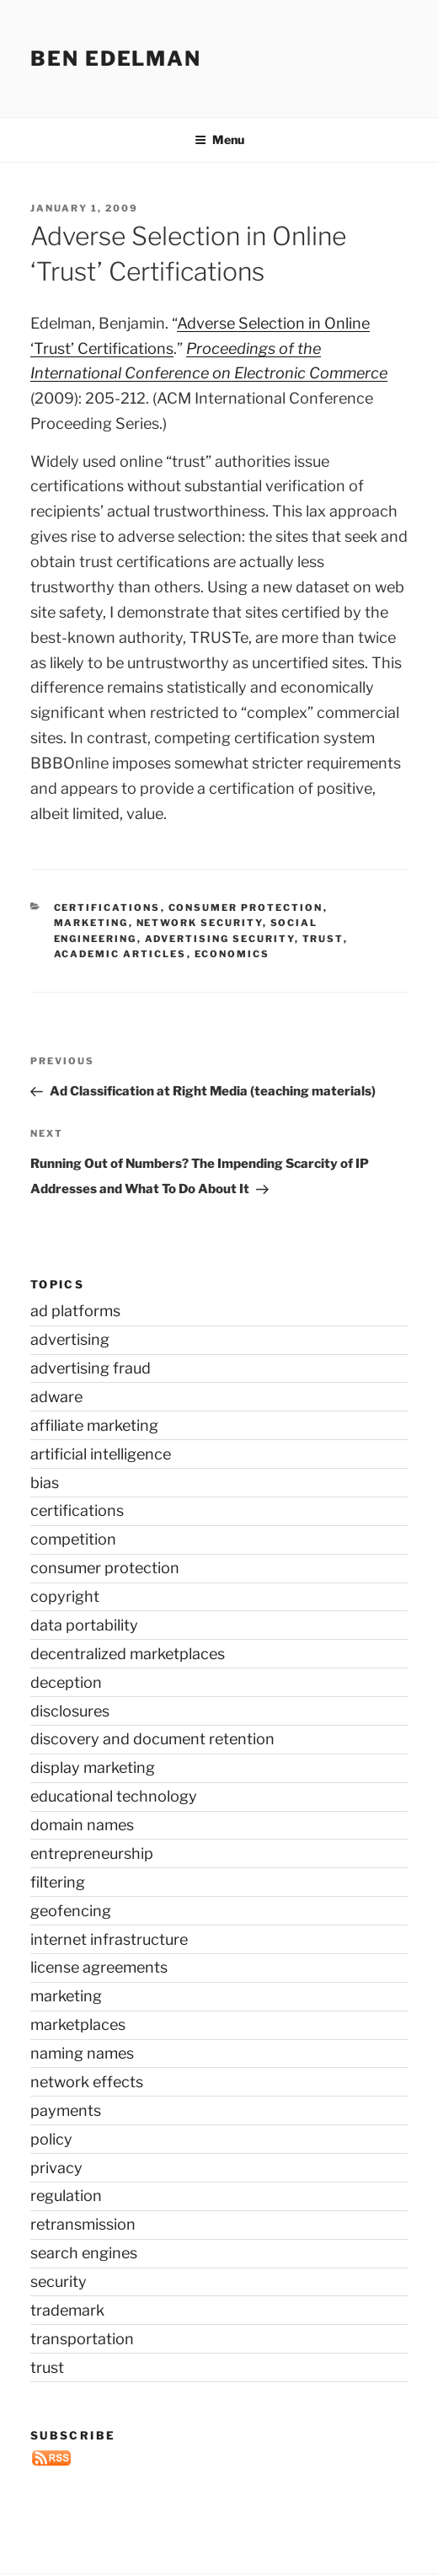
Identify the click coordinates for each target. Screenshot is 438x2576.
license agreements (99, 1967)
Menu (219, 139)
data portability (84, 1625)
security (58, 2281)
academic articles (120, 954)
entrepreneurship (91, 1853)
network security (199, 923)
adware (56, 1397)
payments (65, 2110)
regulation (66, 2195)
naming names (82, 2053)
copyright (64, 1596)
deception (66, 1682)
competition (73, 1539)
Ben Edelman (115, 58)
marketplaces (78, 2024)
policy (51, 2139)
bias (44, 1483)
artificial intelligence (100, 1454)
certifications (107, 907)
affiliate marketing (94, 1425)
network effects (86, 2082)
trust (323, 939)
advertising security (220, 939)
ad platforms (75, 1311)
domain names (82, 1825)
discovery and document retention (152, 1739)
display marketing (92, 1767)
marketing (91, 923)
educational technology (113, 1796)
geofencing (70, 1911)
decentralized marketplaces (127, 1654)
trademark (67, 2310)
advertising (70, 1339)
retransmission (83, 2224)
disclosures (70, 1711)
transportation (82, 2339)
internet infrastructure (109, 1939)
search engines (83, 2253)
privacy (56, 2168)
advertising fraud (90, 1368)
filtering (57, 1882)
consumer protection (245, 907)
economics (232, 954)
